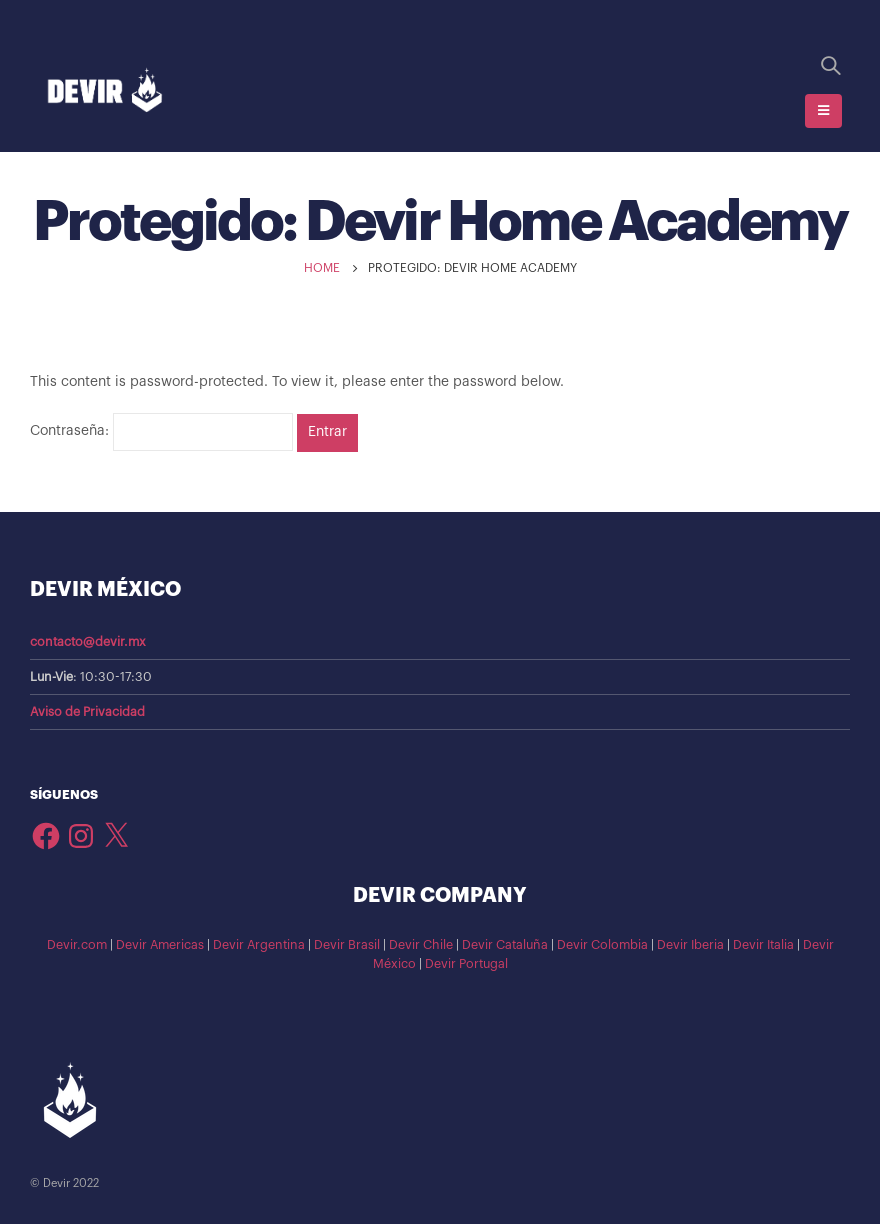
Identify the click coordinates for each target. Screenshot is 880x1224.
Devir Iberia (690, 945)
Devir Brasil (347, 945)
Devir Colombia (602, 945)
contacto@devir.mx (88, 642)
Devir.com (77, 945)
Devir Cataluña (505, 945)
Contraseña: (161, 431)
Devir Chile (421, 945)
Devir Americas (160, 945)
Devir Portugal (466, 964)
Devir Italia (763, 945)
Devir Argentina (259, 945)
